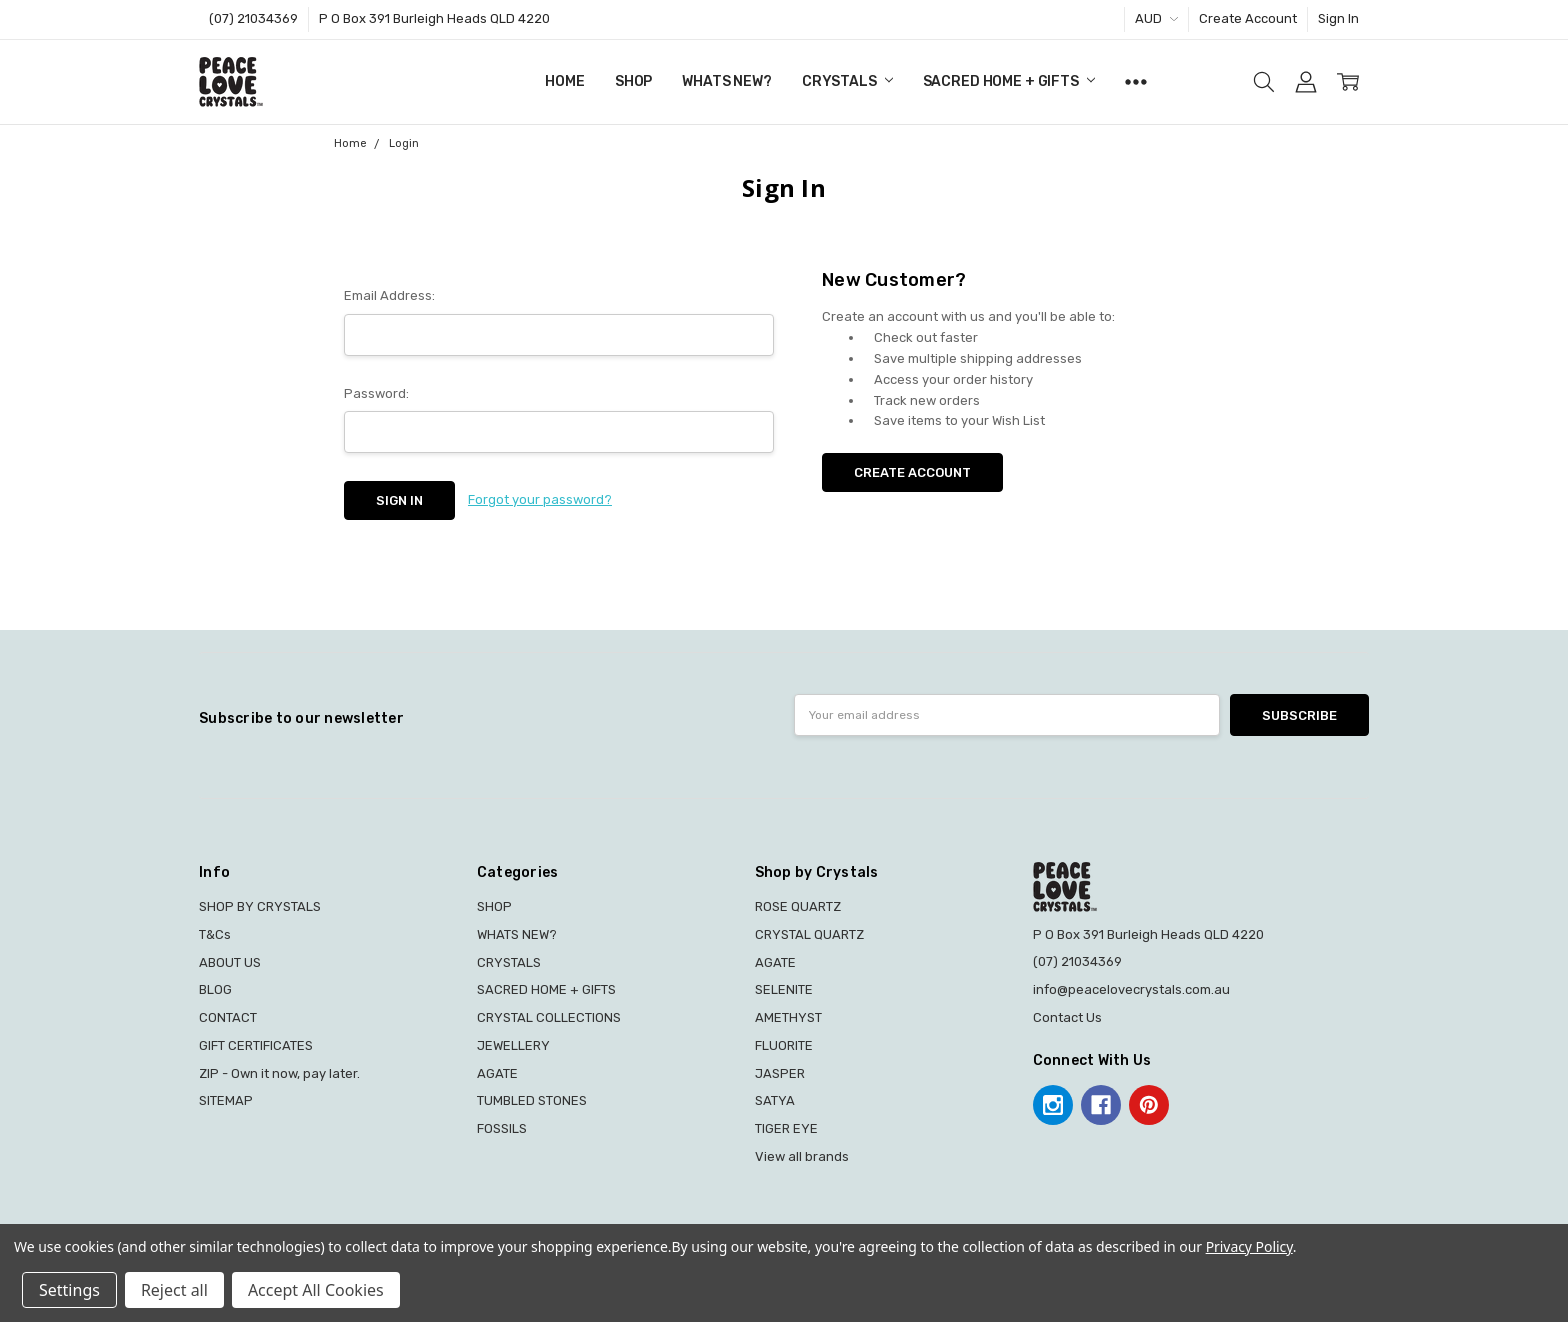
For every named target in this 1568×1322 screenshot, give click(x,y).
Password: (376, 393)
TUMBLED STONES (532, 1100)
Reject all (174, 1290)
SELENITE (784, 989)
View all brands (802, 1156)
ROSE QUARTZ (798, 906)
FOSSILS (502, 1128)
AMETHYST (788, 1017)
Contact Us (1067, 1017)
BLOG (215, 989)
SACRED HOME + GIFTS (1009, 81)
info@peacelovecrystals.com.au (1131, 989)
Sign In (1338, 18)
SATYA (775, 1100)
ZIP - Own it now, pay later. (279, 1073)
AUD (1156, 18)
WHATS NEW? (727, 81)
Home (564, 81)
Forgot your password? (540, 499)
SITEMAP (226, 1100)
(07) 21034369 (253, 18)
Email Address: (389, 295)
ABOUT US (230, 962)
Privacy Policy (1249, 1246)
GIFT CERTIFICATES (256, 1045)
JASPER (780, 1073)
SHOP (633, 81)
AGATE (497, 1073)
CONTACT (228, 1017)
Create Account (1248, 18)
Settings (69, 1290)
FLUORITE (784, 1045)
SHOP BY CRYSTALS (260, 906)
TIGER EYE (786, 1128)
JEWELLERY (513, 1045)
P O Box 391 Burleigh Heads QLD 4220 (434, 18)
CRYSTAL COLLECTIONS (549, 1017)
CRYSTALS (847, 81)
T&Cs (215, 934)
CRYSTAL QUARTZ (809, 934)
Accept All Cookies (316, 1290)
